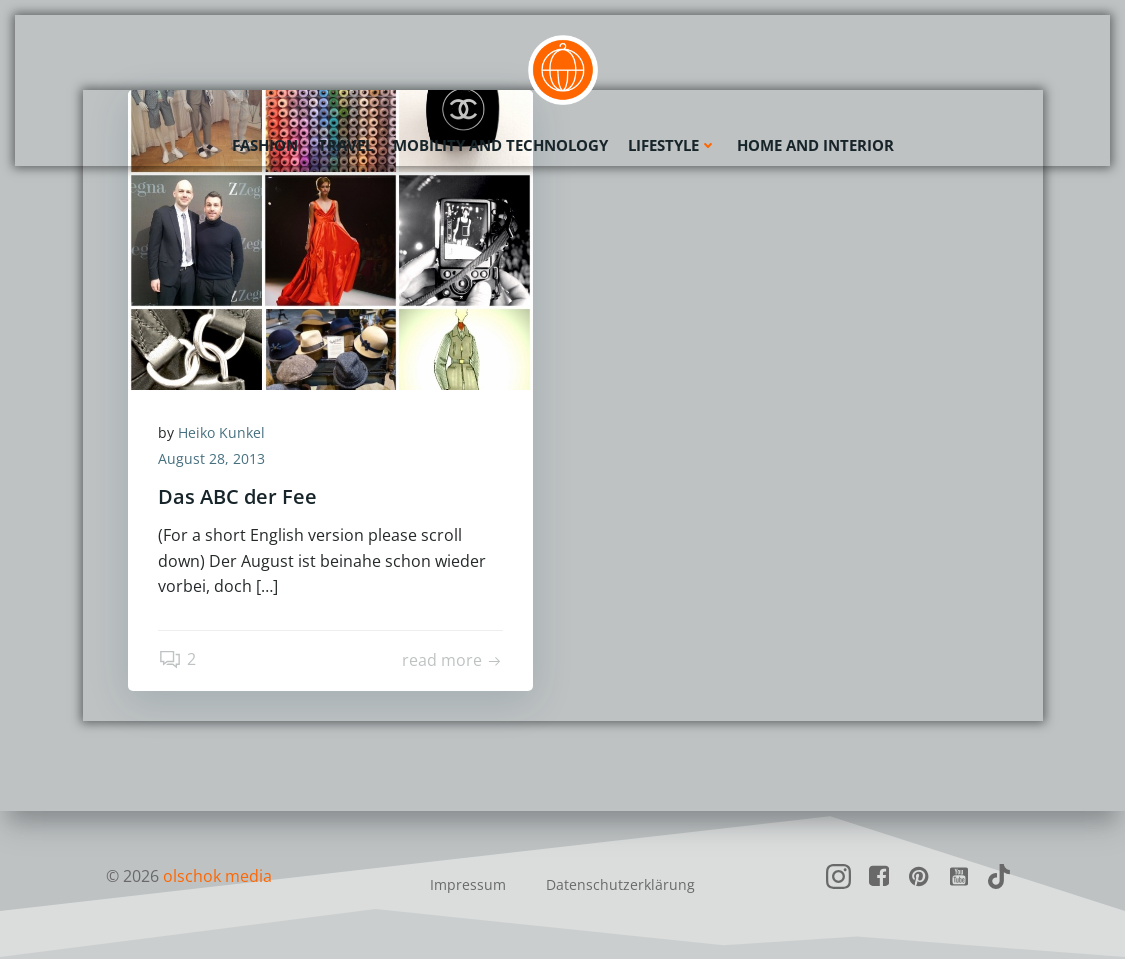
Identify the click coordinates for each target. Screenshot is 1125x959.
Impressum (468, 884)
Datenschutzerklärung (620, 884)
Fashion (265, 145)
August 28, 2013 (211, 458)
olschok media (217, 876)
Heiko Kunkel (221, 432)
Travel (345, 145)
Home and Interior (815, 145)
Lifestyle (672, 145)
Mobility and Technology (500, 145)
